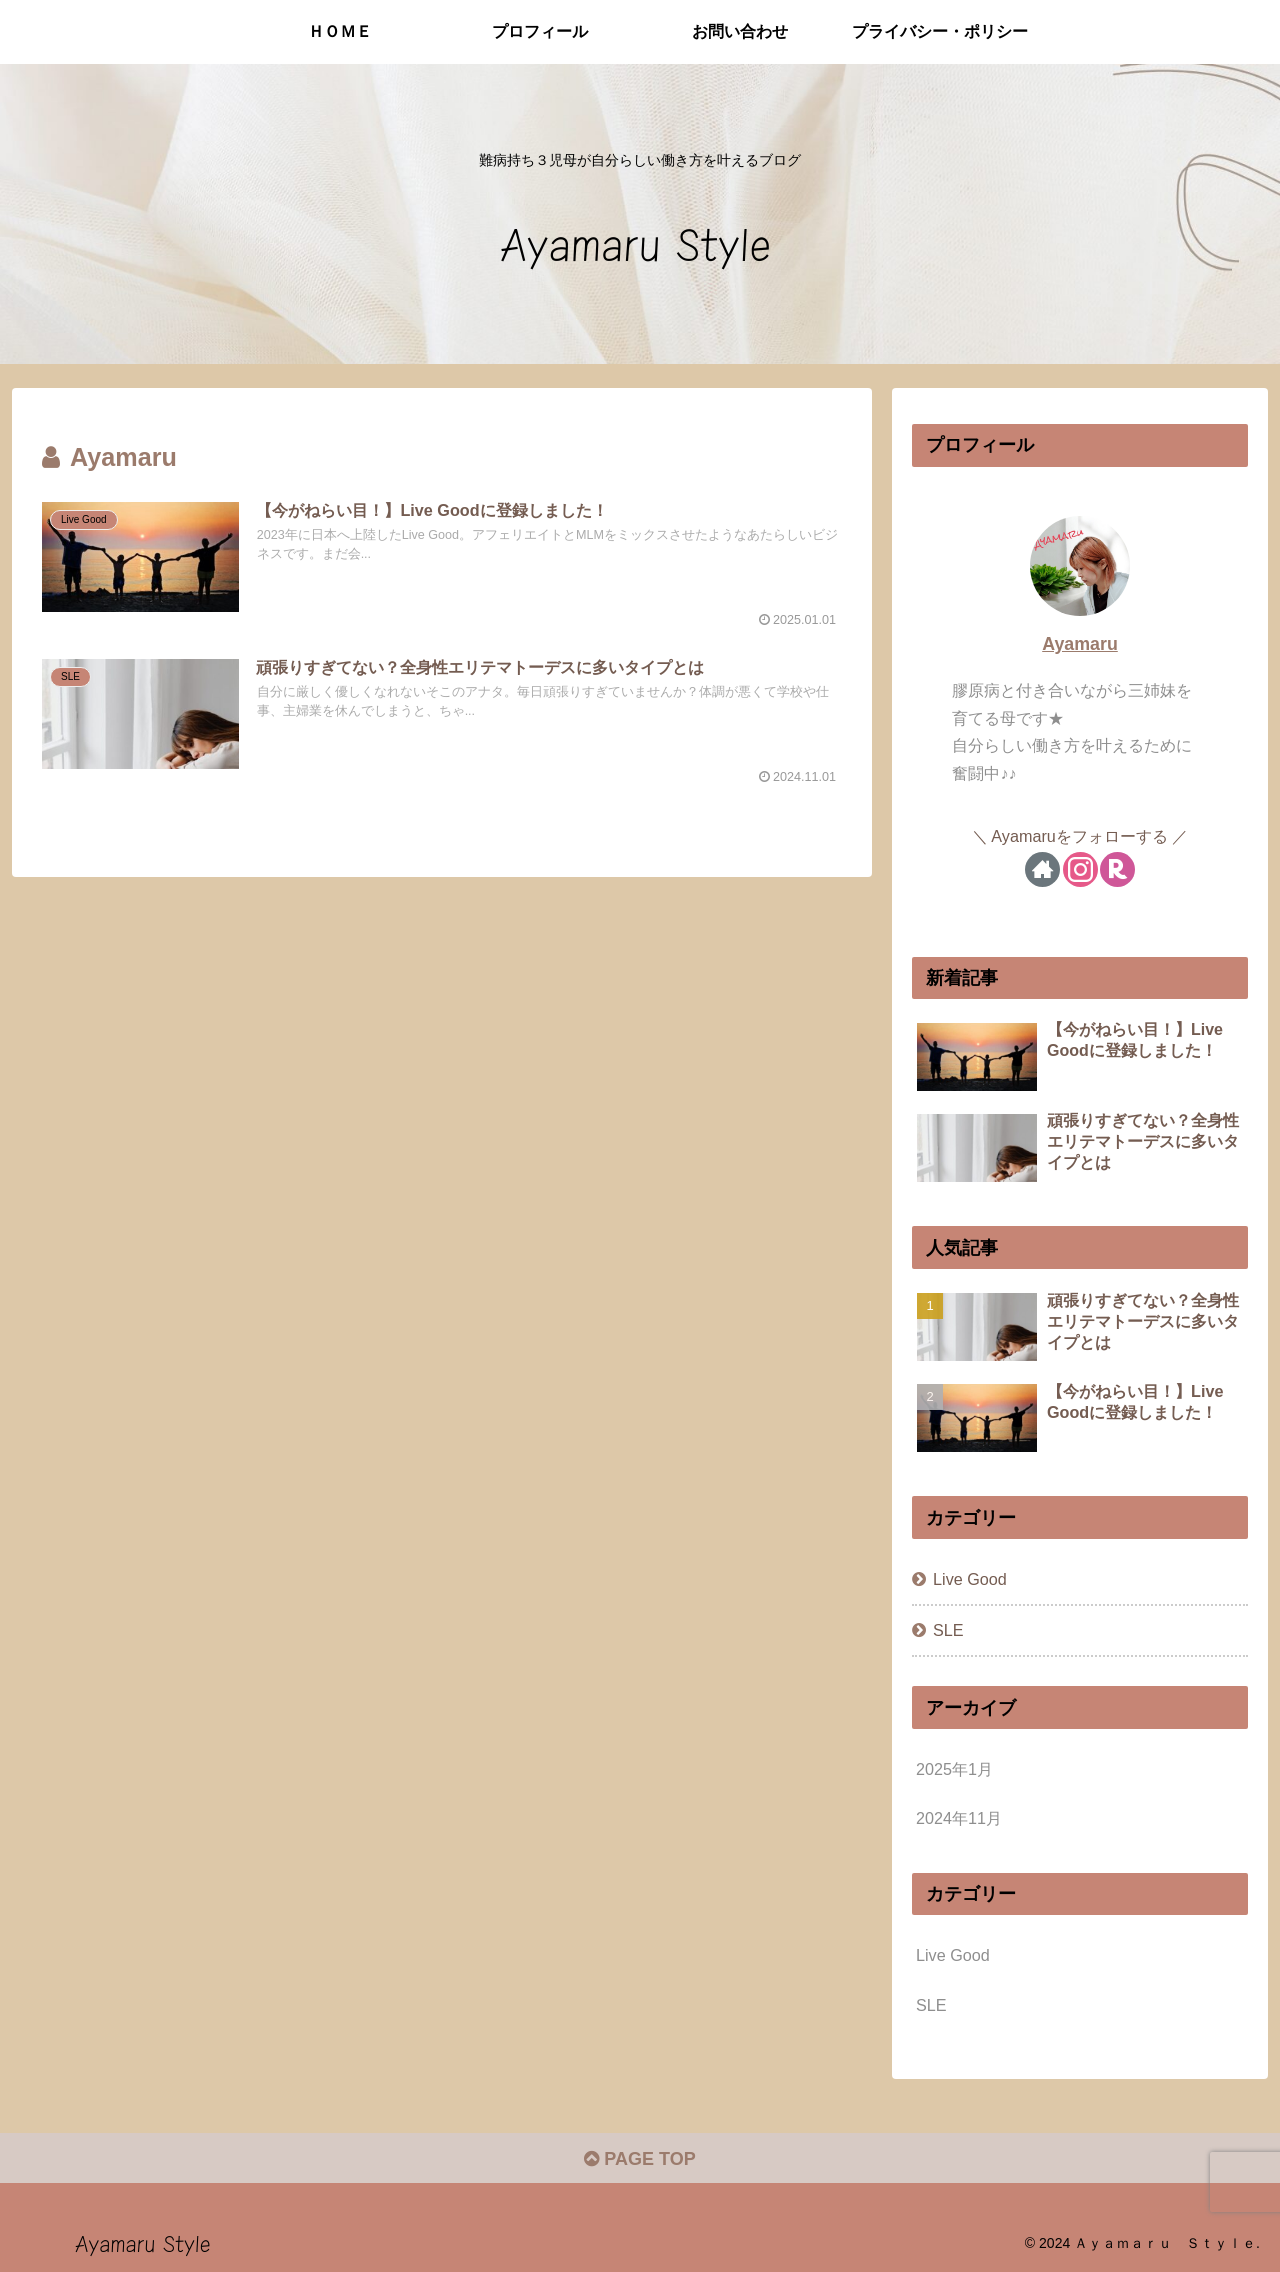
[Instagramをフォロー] (1080, 869)
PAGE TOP (639, 2159)
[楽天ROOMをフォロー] (1117, 869)
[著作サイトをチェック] (1042, 869)
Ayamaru (1080, 644)
